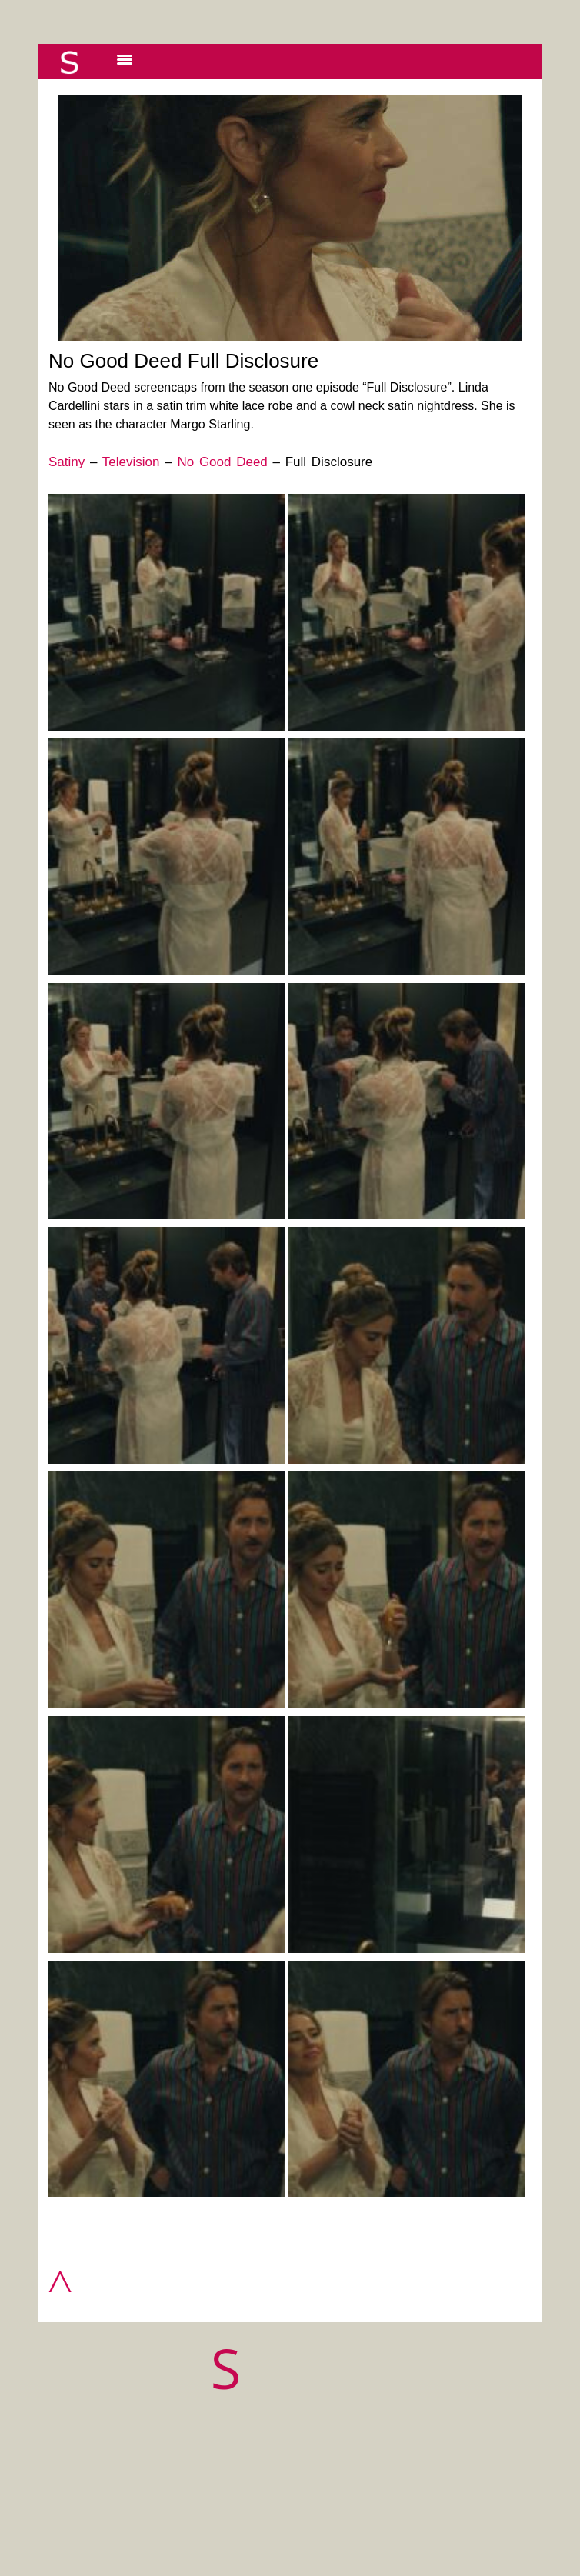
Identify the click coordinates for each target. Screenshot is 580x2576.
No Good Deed (222, 462)
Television (131, 462)
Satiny (66, 462)
